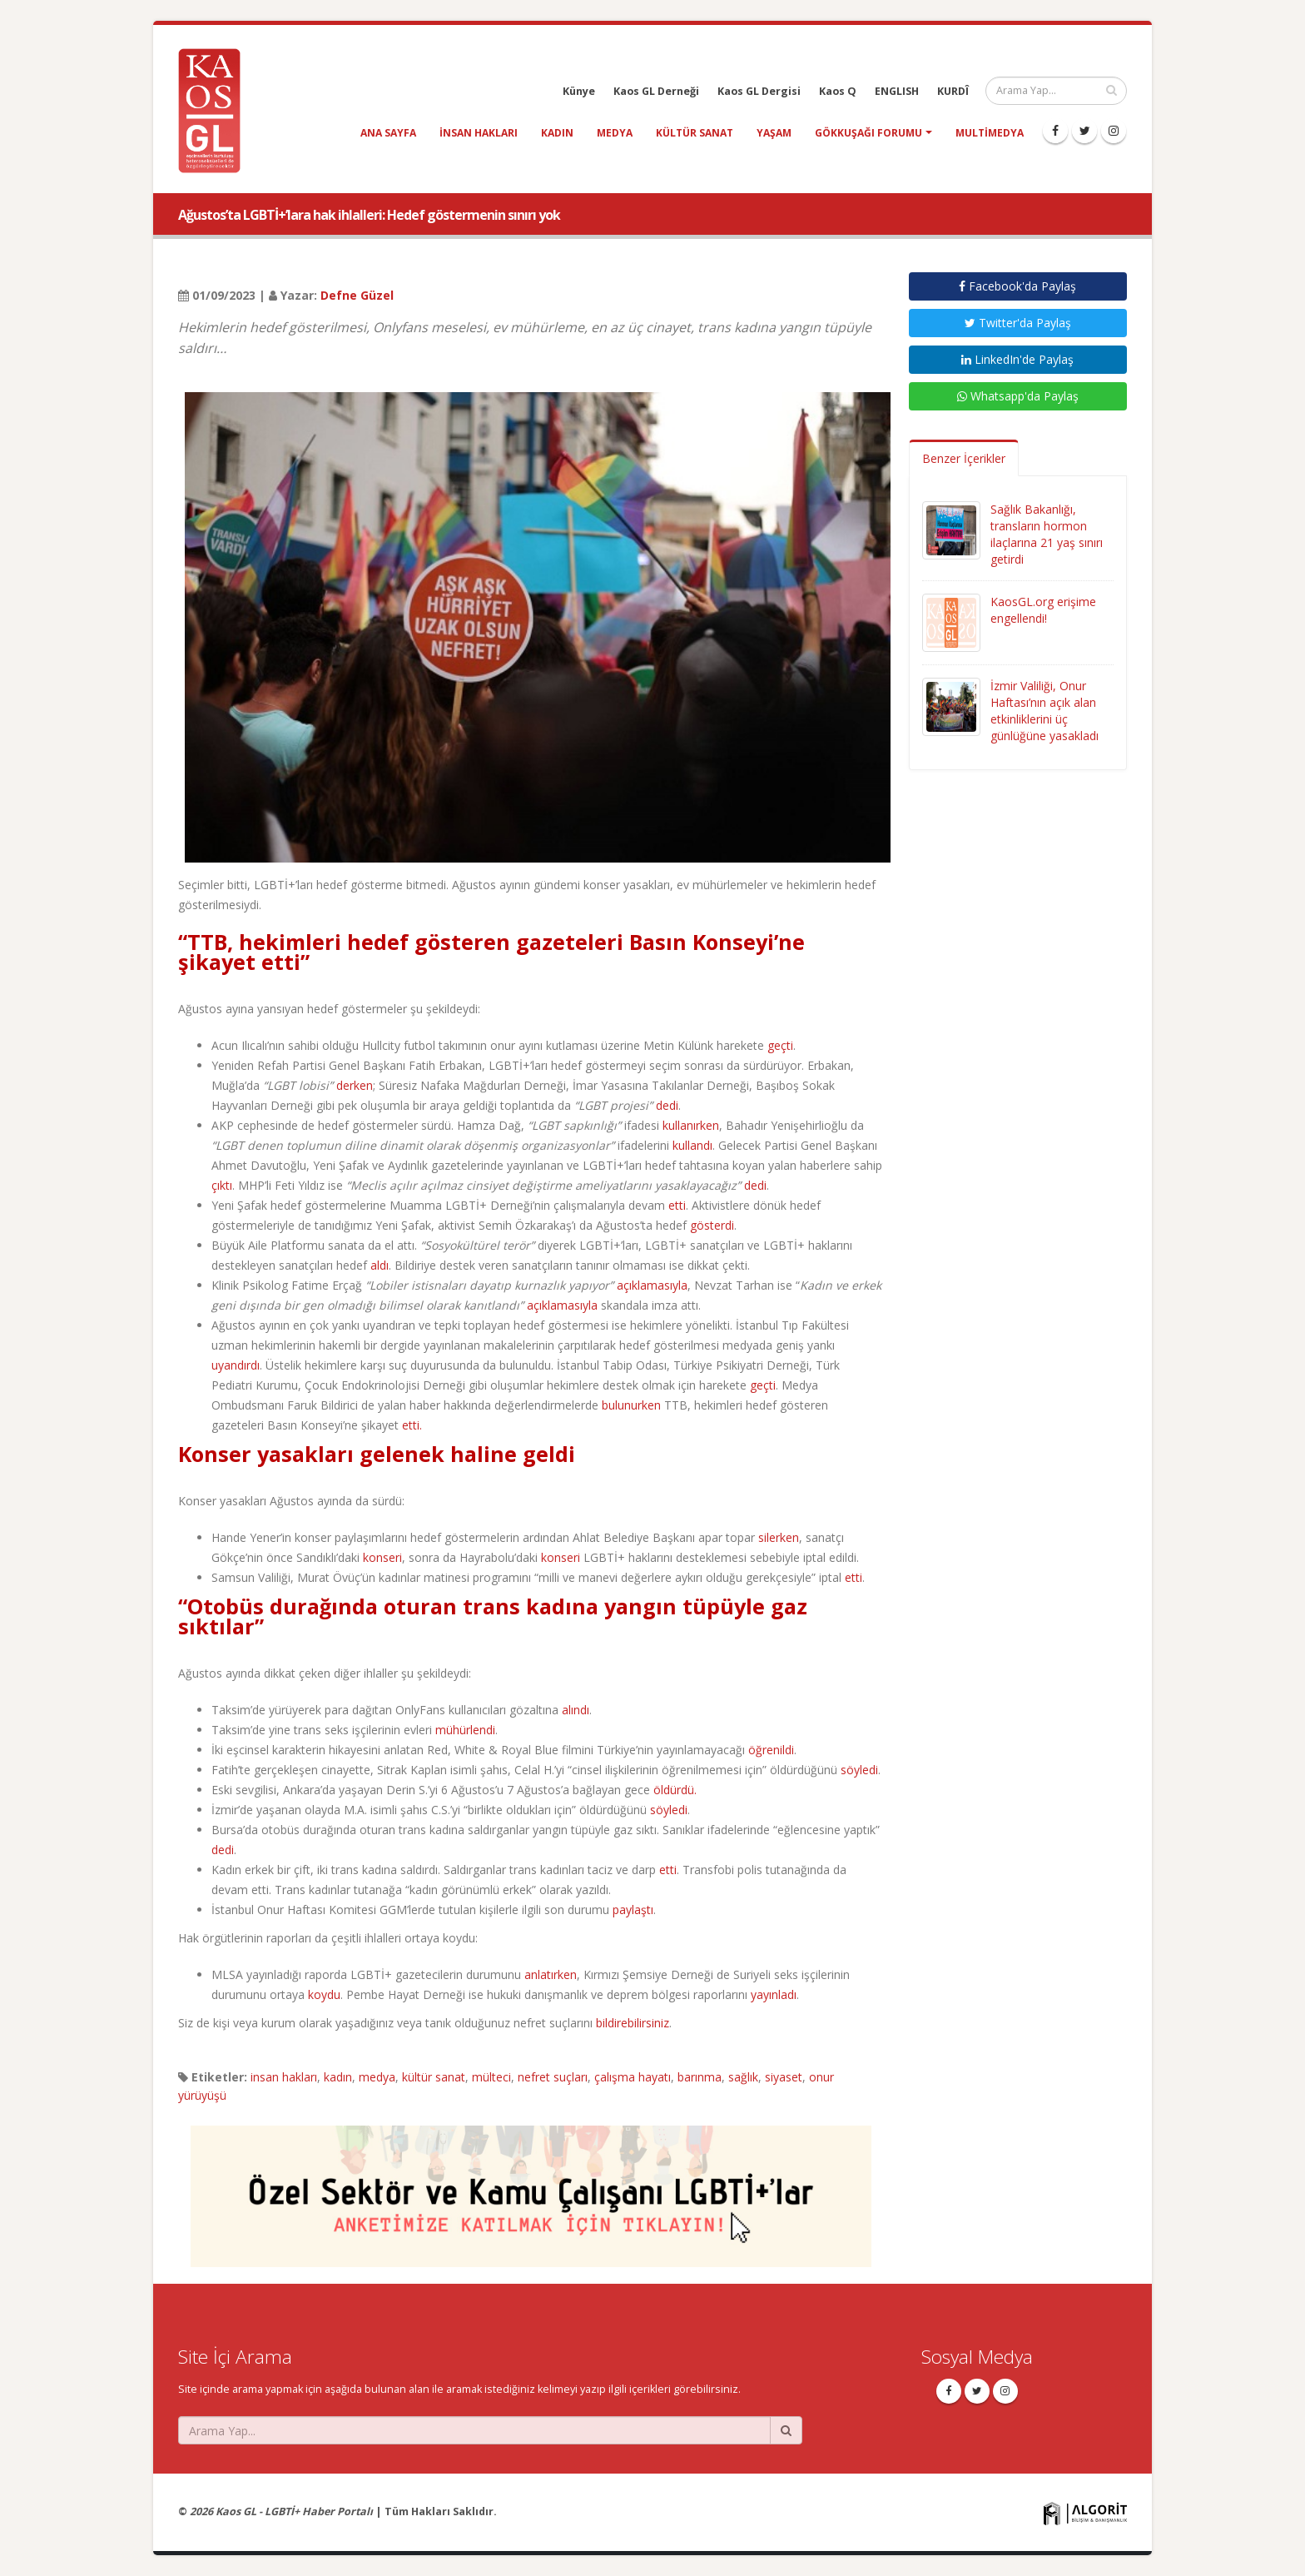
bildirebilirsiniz (632, 2023)
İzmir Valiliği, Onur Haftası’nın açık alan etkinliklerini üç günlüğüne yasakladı (1044, 710)
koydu (324, 1994)
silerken (778, 1537)
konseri (382, 1557)
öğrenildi (771, 1750)
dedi (667, 1105)
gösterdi (712, 1225)
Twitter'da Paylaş (1018, 323)
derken (354, 1085)
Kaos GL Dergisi (759, 91)
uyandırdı (235, 1365)
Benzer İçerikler (963, 458)
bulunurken (631, 1405)
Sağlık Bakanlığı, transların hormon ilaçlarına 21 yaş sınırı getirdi (1046, 534)
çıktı (221, 1185)
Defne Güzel (357, 295)
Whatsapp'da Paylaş (1018, 396)
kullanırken (690, 1125)
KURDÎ (953, 91)
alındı (575, 1710)
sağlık (743, 2077)
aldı (379, 1265)
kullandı (692, 1145)
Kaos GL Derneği (656, 91)
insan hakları (478, 133)
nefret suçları (553, 2077)
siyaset (783, 2077)
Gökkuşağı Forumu (868, 133)
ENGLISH (897, 91)
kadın (557, 133)
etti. (412, 1425)
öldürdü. (675, 1790)
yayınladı (773, 1994)
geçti (780, 1045)
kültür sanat (694, 133)
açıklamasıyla (652, 1285)
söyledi (859, 1770)
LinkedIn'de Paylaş (1017, 359)
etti (677, 1205)
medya (615, 133)
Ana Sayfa (388, 133)
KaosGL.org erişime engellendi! (1043, 610)
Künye (579, 91)
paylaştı (633, 1909)
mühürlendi (465, 1730)
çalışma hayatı (632, 2077)
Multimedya (989, 133)
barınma (699, 2077)
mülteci (491, 2077)
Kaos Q (837, 91)
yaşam (774, 133)
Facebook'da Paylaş (1017, 286)
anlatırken (550, 1974)
